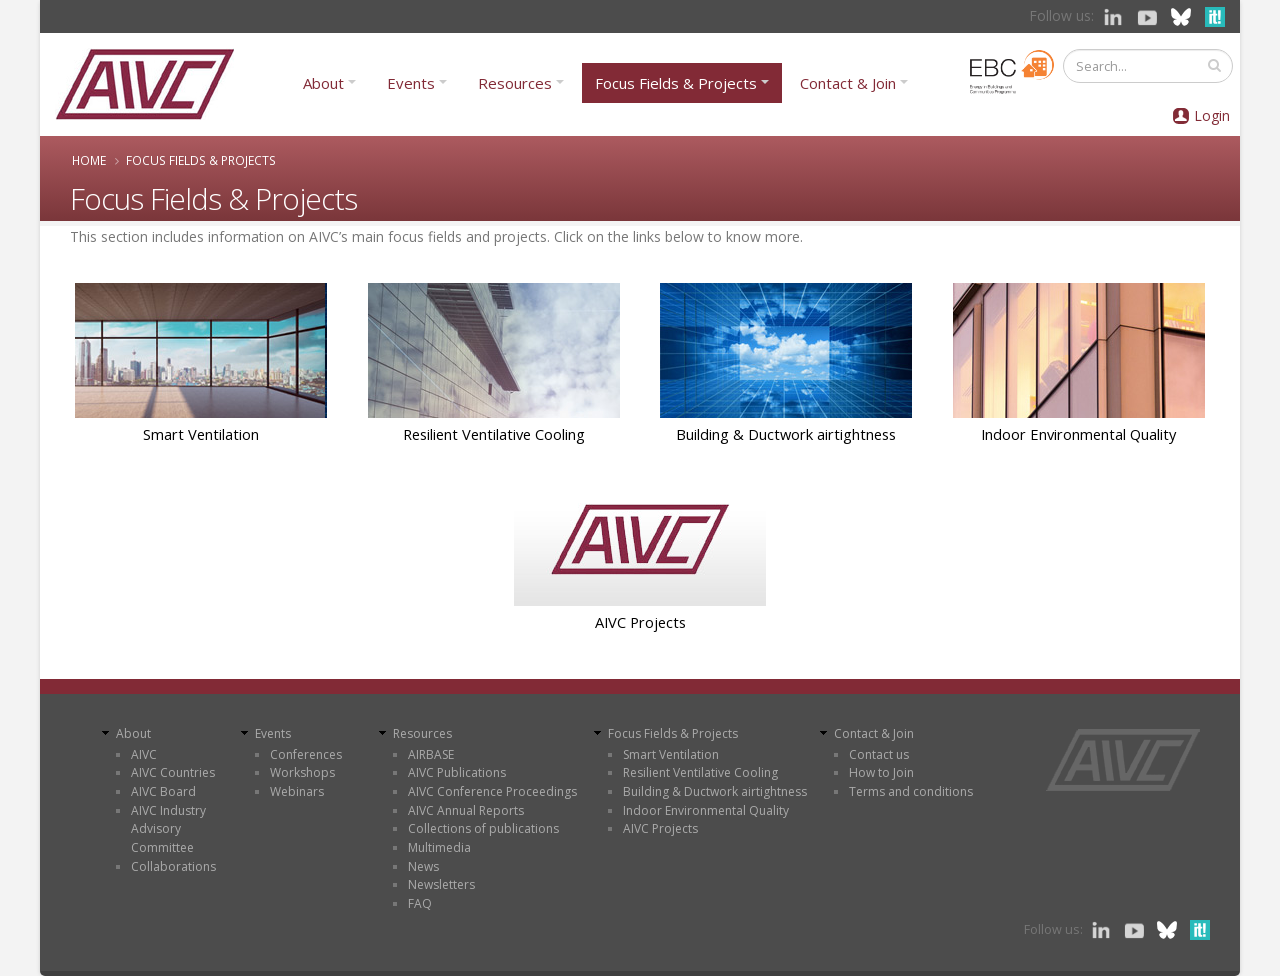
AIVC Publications (457, 772)
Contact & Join (848, 83)
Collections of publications (483, 828)
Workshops (302, 772)
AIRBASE (431, 754)
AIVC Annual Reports (466, 810)
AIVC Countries (173, 772)
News (423, 866)
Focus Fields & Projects (676, 83)
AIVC (144, 754)
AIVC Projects (640, 622)
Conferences (306, 754)
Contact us (879, 754)
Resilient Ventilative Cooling (494, 434)
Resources (515, 83)
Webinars (297, 791)
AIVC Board (163, 791)
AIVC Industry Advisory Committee (168, 829)
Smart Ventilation (201, 434)
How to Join (881, 772)
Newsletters (441, 884)
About (323, 83)
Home (89, 160)
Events (411, 83)
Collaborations (173, 866)
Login (1212, 115)
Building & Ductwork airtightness (786, 434)
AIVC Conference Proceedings (492, 791)
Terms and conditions (911, 791)
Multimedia (439, 847)
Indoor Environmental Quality (1078, 434)
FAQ (420, 903)
